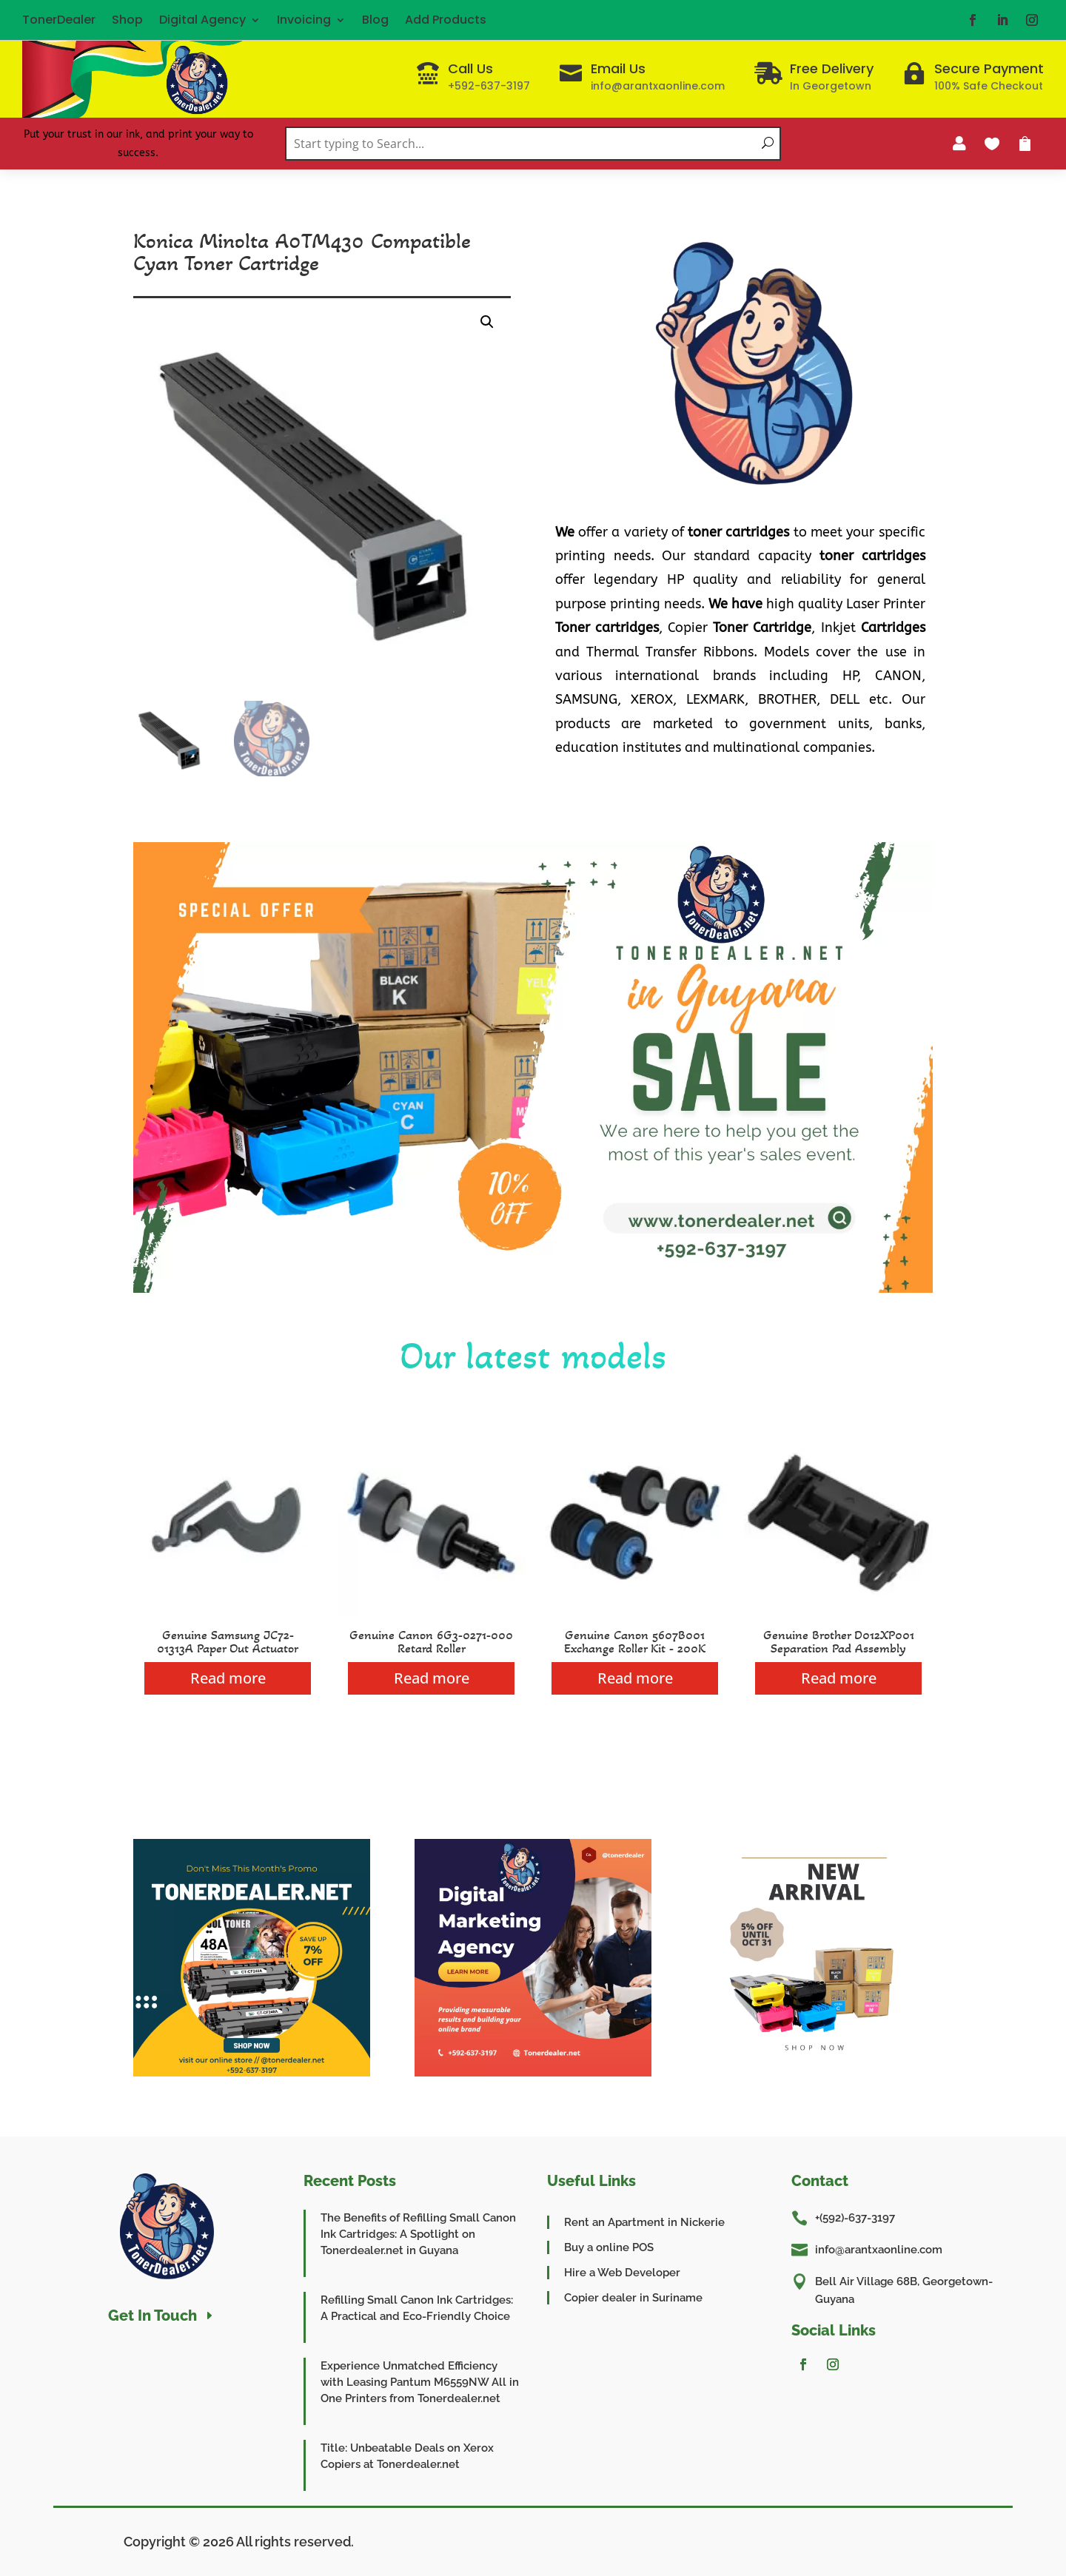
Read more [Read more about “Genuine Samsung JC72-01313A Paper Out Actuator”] (228, 1678)
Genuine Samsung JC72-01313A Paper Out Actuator (227, 1641)
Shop (127, 19)
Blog (375, 19)
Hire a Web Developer (622, 2272)
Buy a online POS (609, 2247)
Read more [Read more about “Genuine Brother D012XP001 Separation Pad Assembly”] (838, 1678)
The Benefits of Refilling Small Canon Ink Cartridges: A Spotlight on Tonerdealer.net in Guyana (418, 2234)
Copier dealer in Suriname (633, 2297)
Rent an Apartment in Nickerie (644, 2222)
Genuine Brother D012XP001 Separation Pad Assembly (838, 1641)
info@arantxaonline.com (878, 2249)
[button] (487, 322)
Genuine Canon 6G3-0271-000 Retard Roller (431, 1641)
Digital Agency (202, 19)
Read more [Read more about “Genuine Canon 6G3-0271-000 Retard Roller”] (431, 1678)
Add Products (445, 19)
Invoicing (304, 19)
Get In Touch (152, 2315)
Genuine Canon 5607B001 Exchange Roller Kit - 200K (634, 1641)
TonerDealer (58, 19)
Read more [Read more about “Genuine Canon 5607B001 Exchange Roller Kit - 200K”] (635, 1678)
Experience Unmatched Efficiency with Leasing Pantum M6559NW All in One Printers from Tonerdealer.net (420, 2382)
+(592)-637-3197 (855, 2217)
